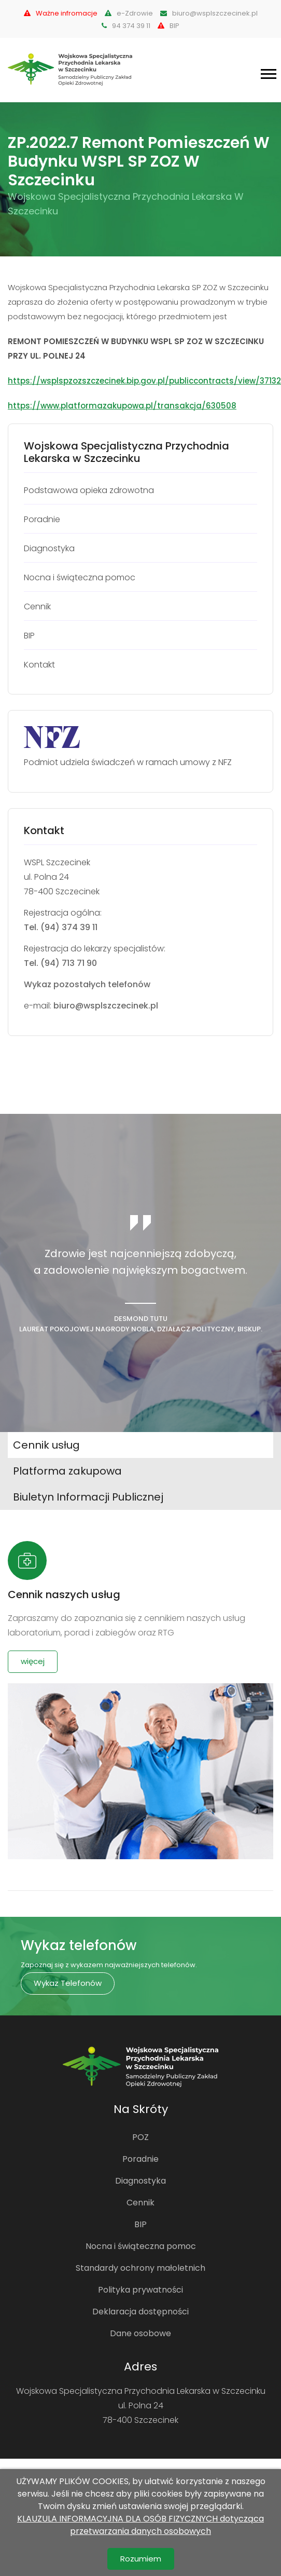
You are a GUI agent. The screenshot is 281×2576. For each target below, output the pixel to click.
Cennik (140, 2203)
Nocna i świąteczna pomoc (141, 2246)
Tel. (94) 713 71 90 (60, 963)
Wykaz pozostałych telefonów (87, 984)
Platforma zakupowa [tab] (67, 1471)
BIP (168, 26)
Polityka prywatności (140, 2290)
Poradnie (140, 2159)
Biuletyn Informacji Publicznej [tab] (88, 1497)
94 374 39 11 (126, 26)
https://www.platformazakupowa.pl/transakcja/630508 (122, 405)
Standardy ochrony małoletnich (140, 2268)
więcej (33, 1661)
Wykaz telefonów (68, 1983)
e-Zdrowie (129, 13)
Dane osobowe (140, 2333)
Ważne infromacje (60, 13)
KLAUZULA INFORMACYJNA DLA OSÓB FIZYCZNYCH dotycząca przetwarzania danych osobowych (140, 2525)
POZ (140, 2137)
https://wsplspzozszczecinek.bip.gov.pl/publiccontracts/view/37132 (144, 380)
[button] (267, 72)
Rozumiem (140, 2558)
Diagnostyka (140, 2181)
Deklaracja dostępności (140, 2312)
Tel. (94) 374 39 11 (60, 927)
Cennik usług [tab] (46, 1445)
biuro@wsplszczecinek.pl (209, 13)
